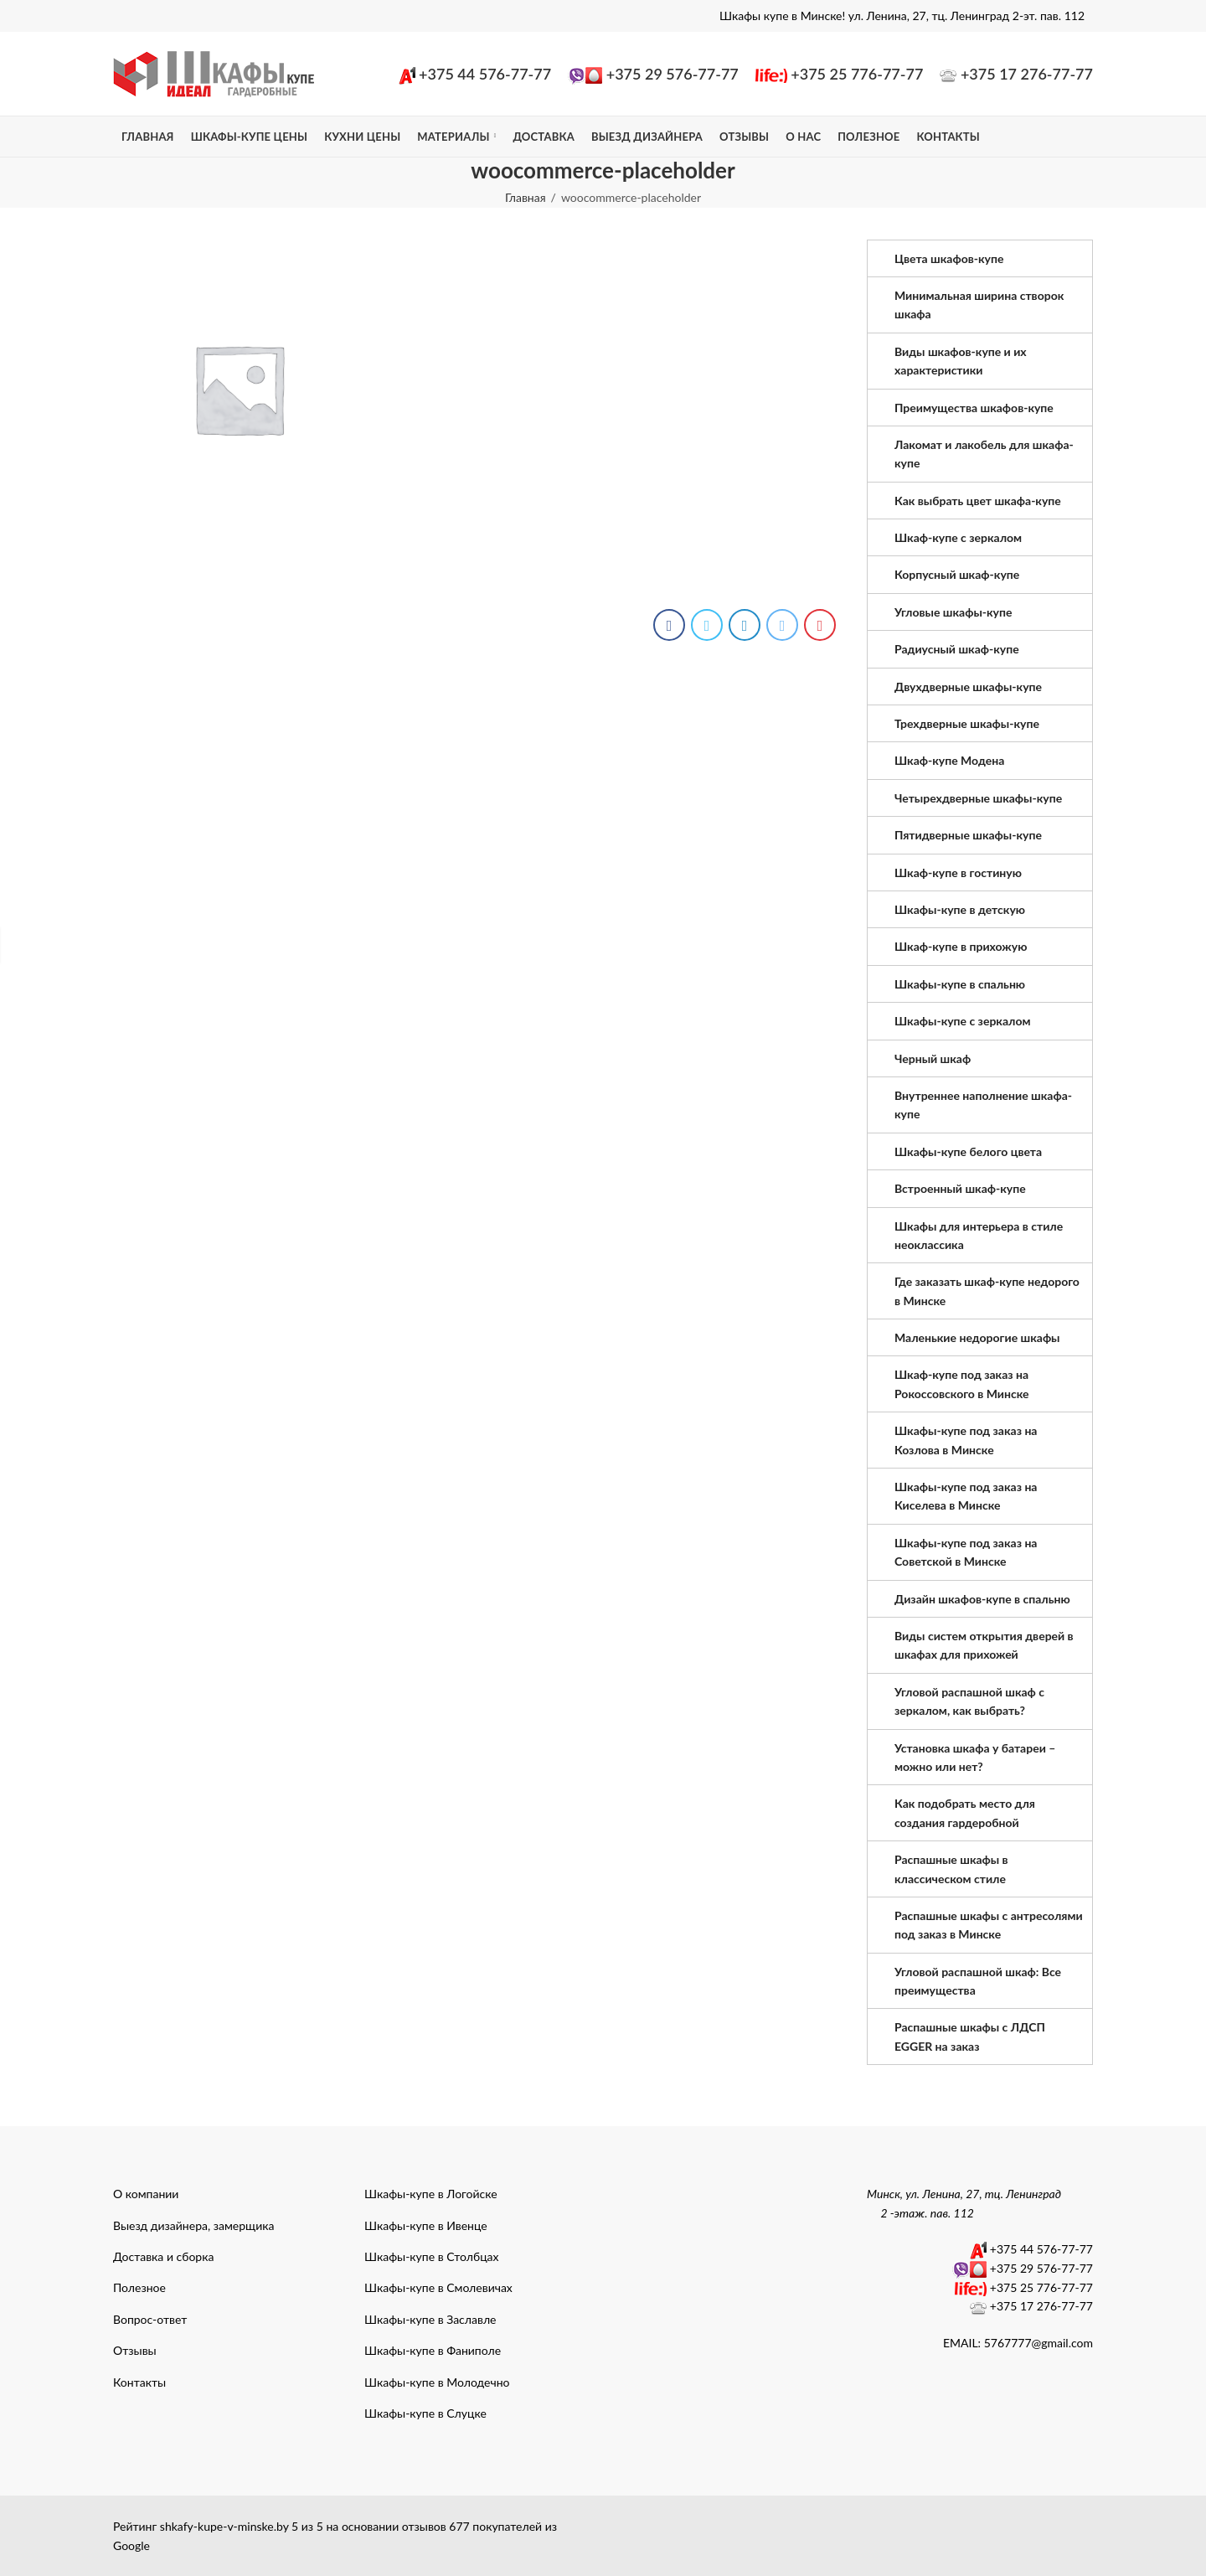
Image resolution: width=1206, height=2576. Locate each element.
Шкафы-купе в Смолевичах (438, 2287)
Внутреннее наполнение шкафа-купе (983, 1104)
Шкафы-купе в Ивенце (425, 2225)
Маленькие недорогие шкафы (977, 1337)
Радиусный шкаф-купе (956, 649)
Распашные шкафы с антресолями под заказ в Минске (988, 1924)
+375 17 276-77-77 (1027, 74)
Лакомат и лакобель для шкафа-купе (984, 453)
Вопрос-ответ (150, 2319)
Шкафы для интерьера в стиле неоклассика (978, 1235)
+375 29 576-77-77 (672, 74)
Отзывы (135, 2350)
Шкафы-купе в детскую (959, 909)
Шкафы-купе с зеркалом (962, 1021)
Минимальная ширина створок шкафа (979, 304)
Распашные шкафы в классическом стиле (951, 1868)
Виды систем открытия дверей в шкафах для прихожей (984, 1645)
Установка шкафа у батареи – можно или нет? (974, 1757)
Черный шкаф (932, 1058)
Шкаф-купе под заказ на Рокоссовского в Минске (961, 1383)
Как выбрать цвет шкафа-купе (977, 500)
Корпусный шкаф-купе (956, 574)
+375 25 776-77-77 (857, 74)
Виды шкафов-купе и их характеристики (960, 360)
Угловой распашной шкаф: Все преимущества (977, 1980)
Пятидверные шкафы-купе (968, 835)
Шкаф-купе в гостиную (958, 872)
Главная (525, 197)
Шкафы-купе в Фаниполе (432, 2350)
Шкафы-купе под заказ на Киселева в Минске (965, 1495)
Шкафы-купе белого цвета (968, 1151)
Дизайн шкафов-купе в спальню (982, 1599)
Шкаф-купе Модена (949, 760)
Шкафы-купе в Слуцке (425, 2413)
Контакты (139, 2382)
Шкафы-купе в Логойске (430, 2193)
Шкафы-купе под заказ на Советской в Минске (965, 1552)
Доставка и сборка (163, 2256)
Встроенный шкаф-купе (960, 1188)
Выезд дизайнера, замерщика (193, 2225)
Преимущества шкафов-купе (974, 407)
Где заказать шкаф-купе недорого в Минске (987, 1290)
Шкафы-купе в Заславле (430, 2319)
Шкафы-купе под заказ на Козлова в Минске (965, 1439)
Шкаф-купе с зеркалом (958, 537)
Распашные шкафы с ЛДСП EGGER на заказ (969, 2036)
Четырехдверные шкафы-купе (978, 798)
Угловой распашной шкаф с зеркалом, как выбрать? (969, 1701)
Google (131, 2545)
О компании (145, 2193)
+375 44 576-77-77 (485, 74)
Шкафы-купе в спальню (959, 984)
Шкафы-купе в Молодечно (437, 2382)
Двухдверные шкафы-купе (968, 686)
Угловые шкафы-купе (953, 612)
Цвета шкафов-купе (948, 258)
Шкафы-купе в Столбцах (431, 2256)
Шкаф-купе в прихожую (960, 946)
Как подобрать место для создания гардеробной (964, 1812)
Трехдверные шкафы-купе (966, 723)
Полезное (139, 2287)
